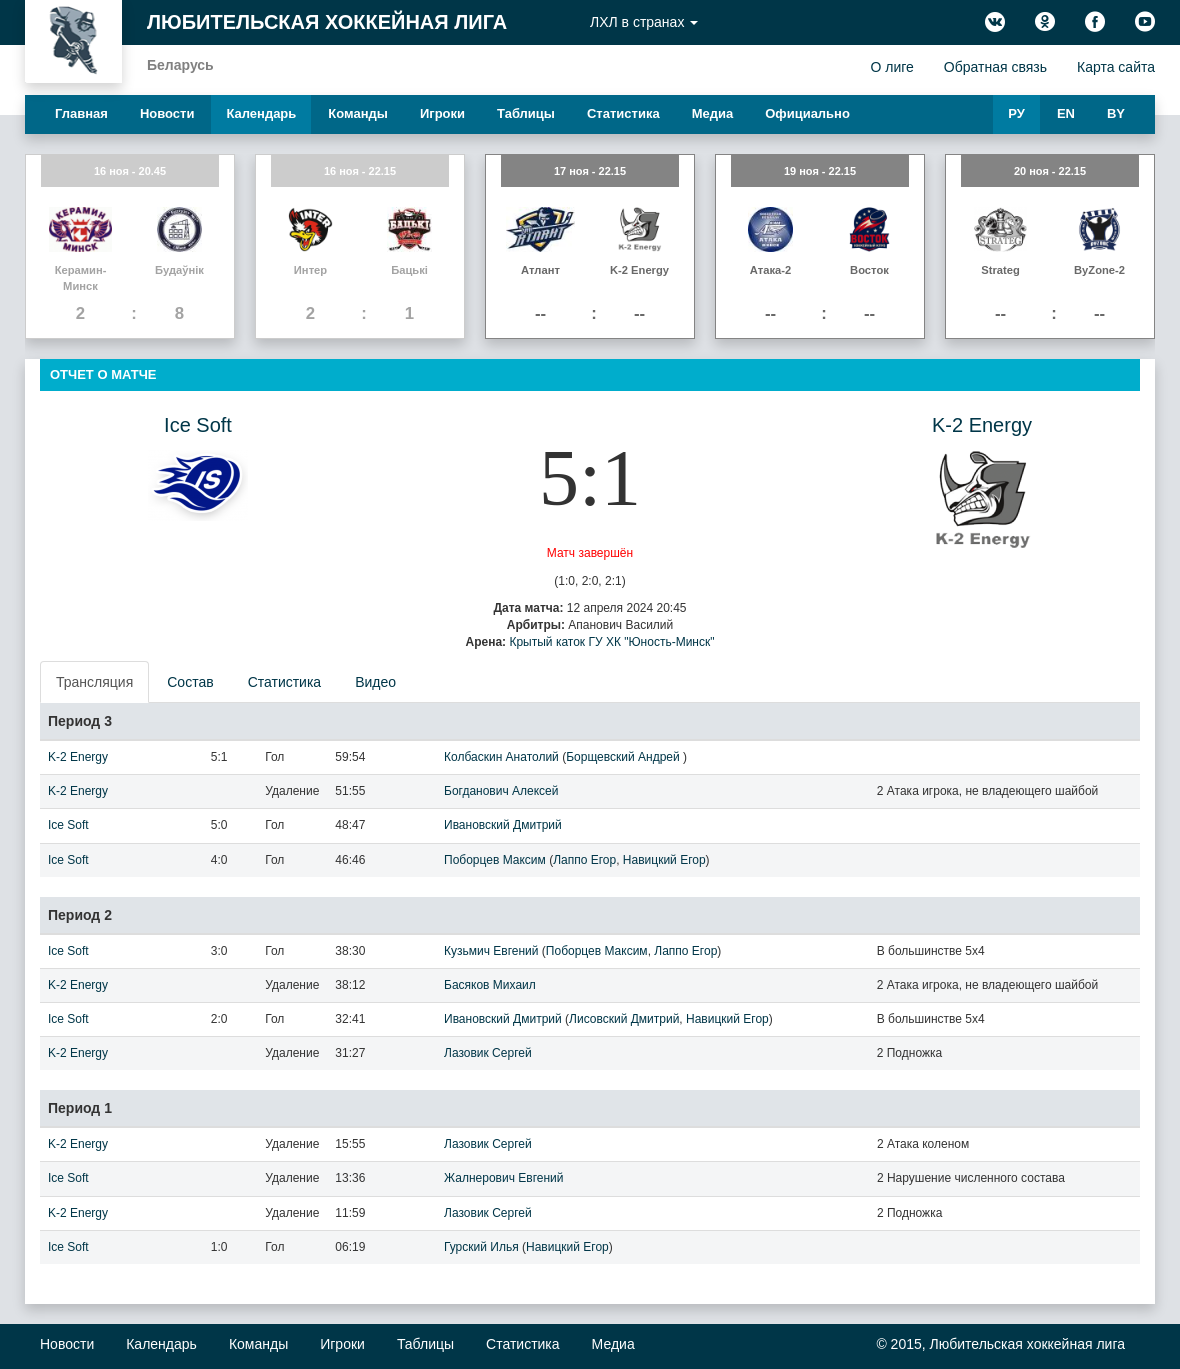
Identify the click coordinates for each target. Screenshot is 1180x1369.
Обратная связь (995, 67)
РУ (1016, 113)
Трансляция (94, 682)
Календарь (261, 113)
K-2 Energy (982, 425)
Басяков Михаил (490, 985)
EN (1066, 113)
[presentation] (95, 682)
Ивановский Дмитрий (503, 825)
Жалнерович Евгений (503, 1178)
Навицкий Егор (664, 860)
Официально (807, 113)
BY (1116, 113)
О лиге (891, 67)
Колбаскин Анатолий (501, 757)
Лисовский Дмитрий (624, 1019)
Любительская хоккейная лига (327, 22)
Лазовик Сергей (488, 1053)
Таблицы (526, 113)
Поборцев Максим (495, 860)
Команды (358, 113)
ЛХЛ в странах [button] (644, 22)
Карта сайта (1116, 67)
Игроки (442, 113)
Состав (190, 682)
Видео (375, 682)
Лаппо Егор (584, 860)
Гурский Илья (481, 1247)
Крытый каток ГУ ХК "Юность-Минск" (611, 642)
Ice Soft (198, 425)
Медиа (713, 113)
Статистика (623, 113)
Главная (81, 113)
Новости (167, 113)
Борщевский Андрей (624, 757)
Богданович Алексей (501, 791)
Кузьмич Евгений (491, 951)
